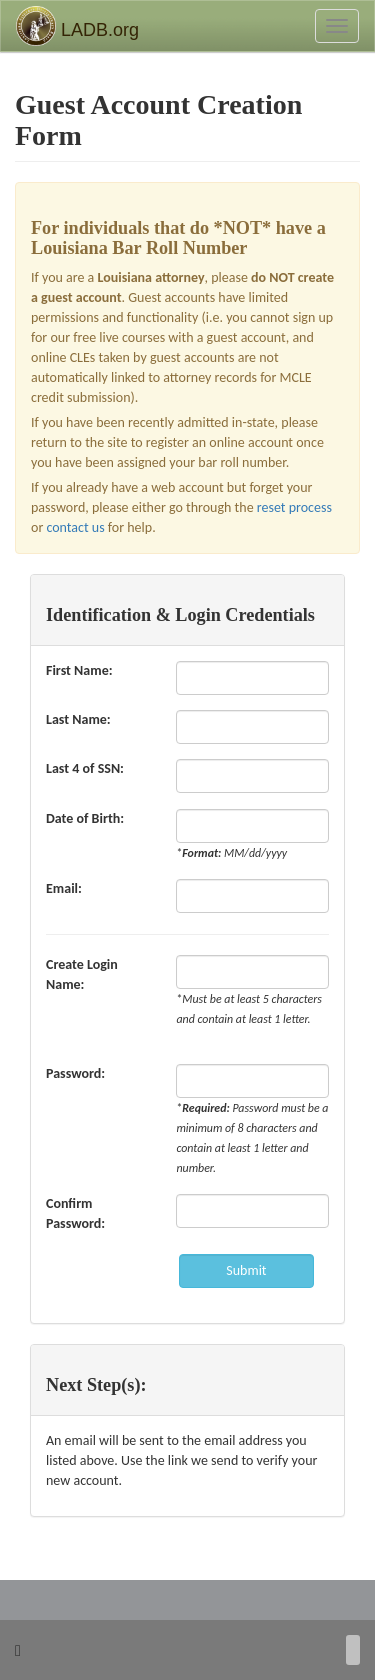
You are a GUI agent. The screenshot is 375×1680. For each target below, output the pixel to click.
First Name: (83, 670)
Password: (79, 1073)
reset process (294, 507)
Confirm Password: (79, 1213)
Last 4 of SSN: (88, 768)
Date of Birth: (88, 818)
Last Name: (82, 719)
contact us (75, 527)
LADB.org (77, 26)
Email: (67, 888)
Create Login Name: (82, 974)
